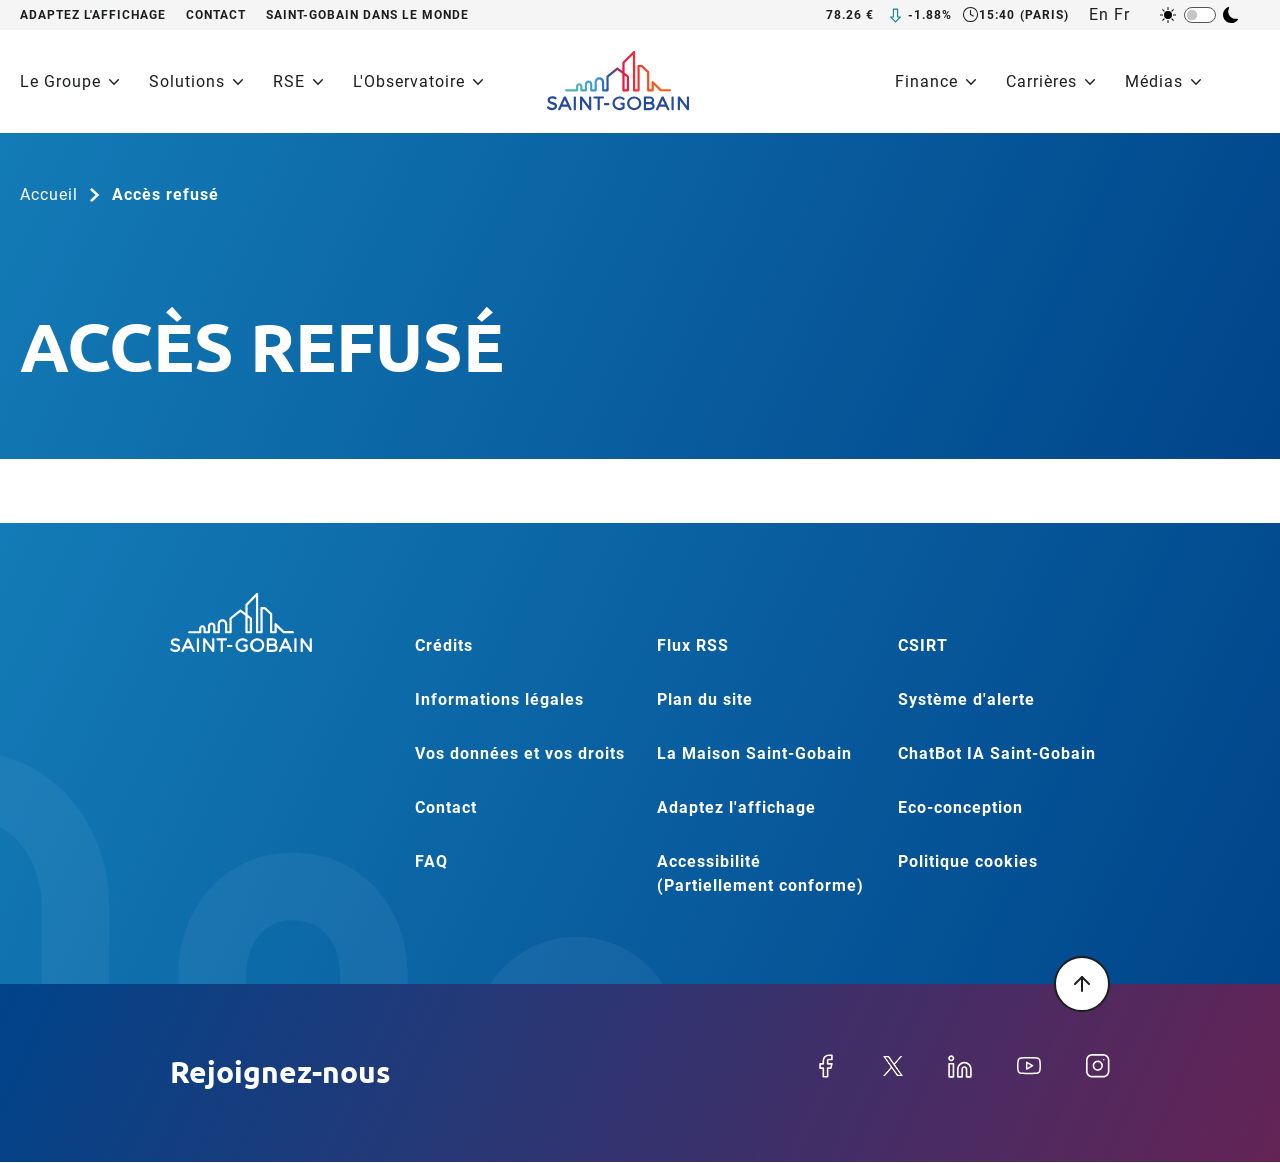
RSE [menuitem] (298, 81)
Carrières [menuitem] (1050, 81)
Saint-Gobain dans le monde (367, 15)
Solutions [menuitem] (196, 81)
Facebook (826, 1066)
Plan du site (705, 699)
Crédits (444, 645)
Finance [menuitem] (935, 81)
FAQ (431, 861)
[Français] (1126, 15)
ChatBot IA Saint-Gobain (997, 753)
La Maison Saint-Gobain (754, 753)
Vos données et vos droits (520, 753)
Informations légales (499, 699)
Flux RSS (693, 645)
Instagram (1098, 1066)
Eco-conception (960, 807)
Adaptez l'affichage (93, 15)
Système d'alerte (966, 699)
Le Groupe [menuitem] (69, 81)
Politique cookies (968, 861)
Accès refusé (165, 194)
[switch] (1200, 15)
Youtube (1029, 1066)
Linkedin (960, 1066)
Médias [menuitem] (1163, 81)
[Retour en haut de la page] (1082, 984)
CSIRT (923, 645)
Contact (216, 15)
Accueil (49, 194)
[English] (1101, 15)
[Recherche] (1248, 82)
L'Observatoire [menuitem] (418, 81)
